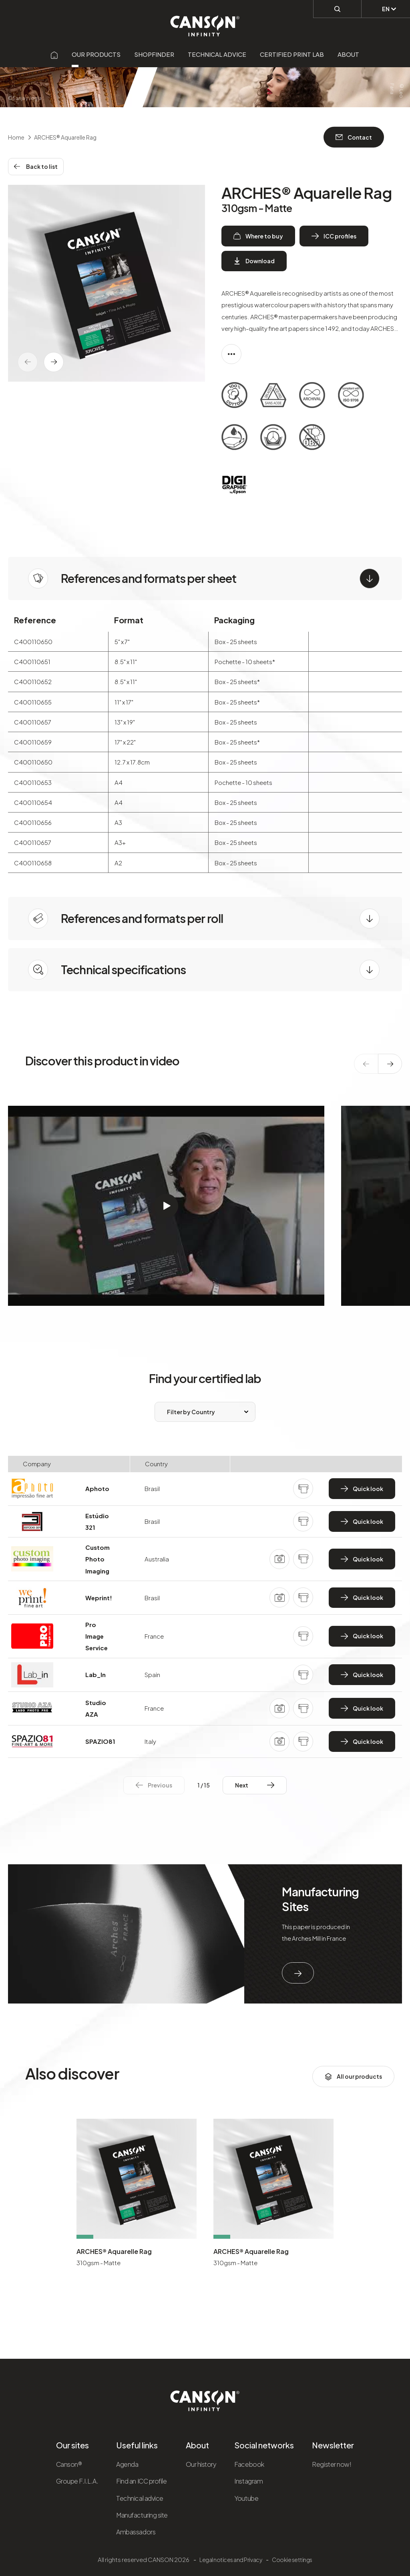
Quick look (362, 1489)
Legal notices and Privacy (230, 2559)
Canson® (69, 2464)
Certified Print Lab (292, 54)
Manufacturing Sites (320, 1899)
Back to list (36, 166)
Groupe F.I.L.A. (77, 2481)
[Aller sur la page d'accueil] (54, 54)
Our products (96, 54)
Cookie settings (292, 2559)
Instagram (248, 2481)
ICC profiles (334, 236)
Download (254, 261)
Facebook (249, 2464)
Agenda (127, 2464)
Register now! (331, 2464)
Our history (201, 2464)
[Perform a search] (337, 8)
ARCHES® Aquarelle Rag (114, 2251)
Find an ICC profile (141, 2481)
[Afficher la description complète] (231, 354)
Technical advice (217, 54)
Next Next (254, 1785)
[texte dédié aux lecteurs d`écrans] (54, 362)
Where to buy (258, 236)
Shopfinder (154, 54)
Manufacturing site (141, 2515)
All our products (353, 2077)
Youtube (246, 2498)
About (348, 54)
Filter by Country (191, 1411)
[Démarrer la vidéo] (166, 1206)
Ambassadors (135, 2532)
